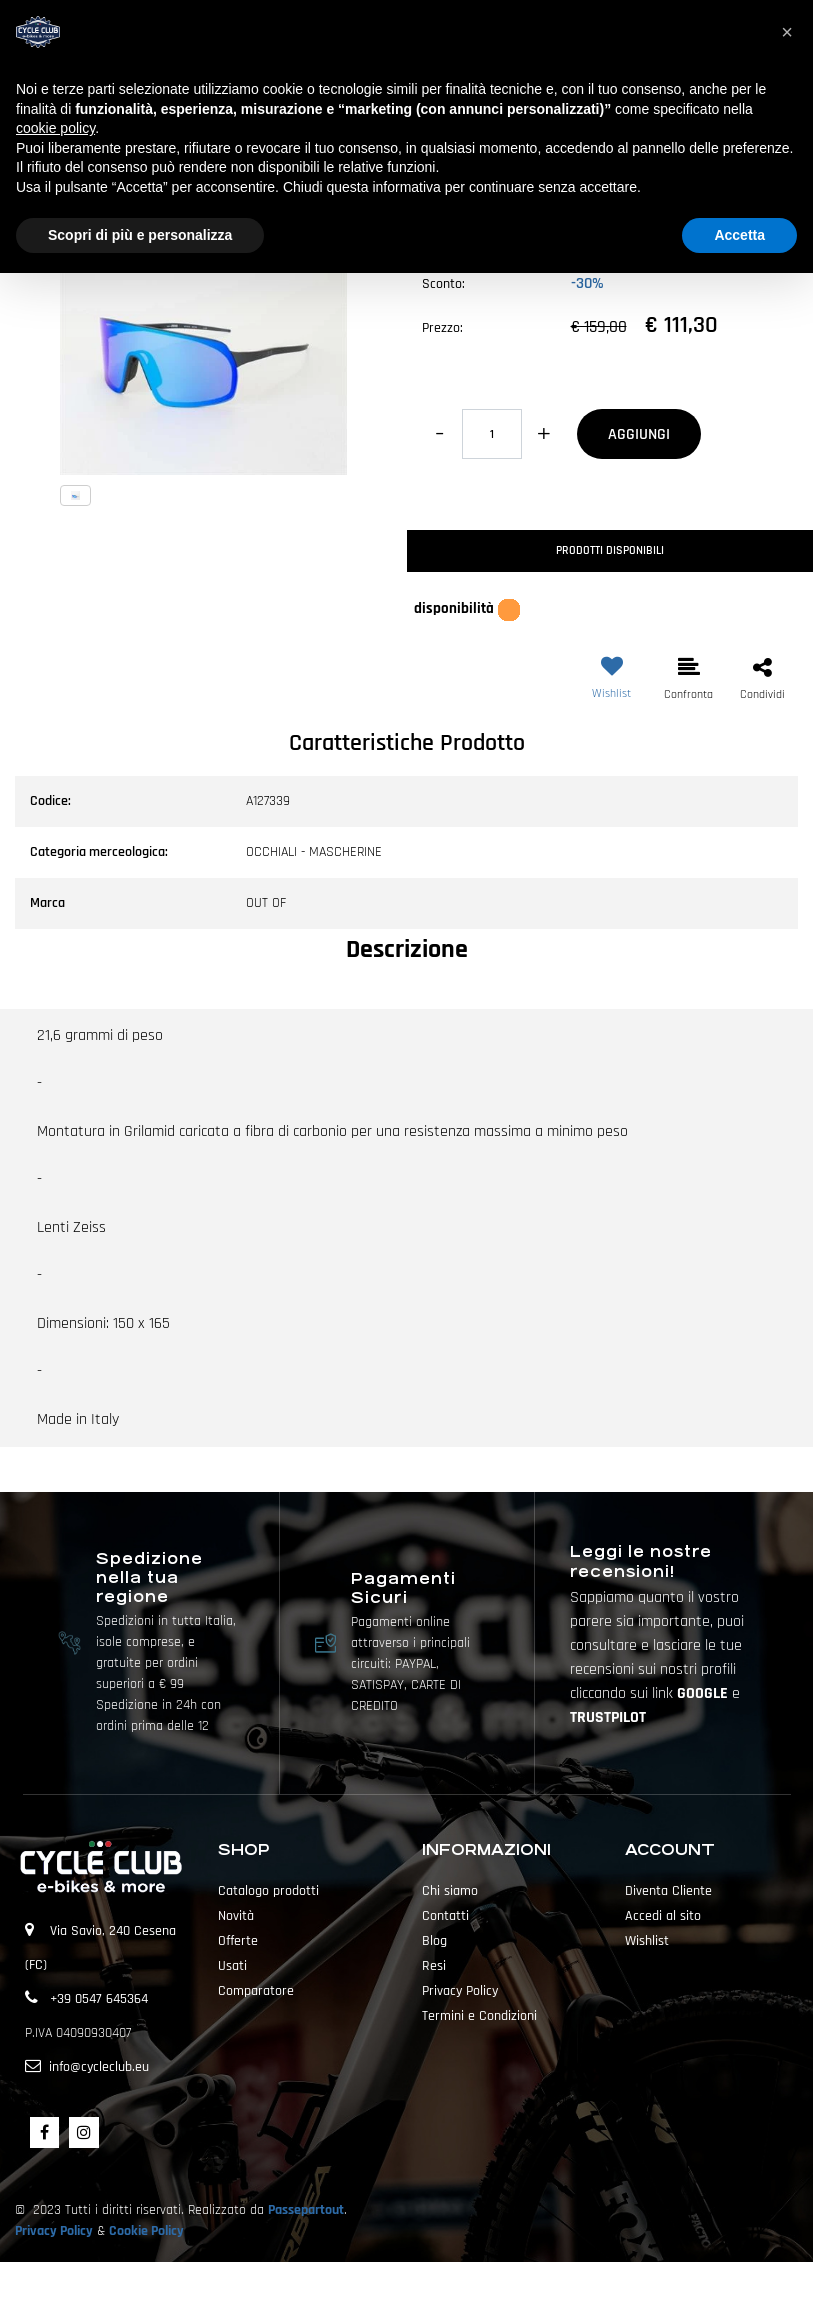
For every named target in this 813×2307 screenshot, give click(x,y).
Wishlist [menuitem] (647, 1941)
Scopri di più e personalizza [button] (140, 235)
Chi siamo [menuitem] (450, 1891)
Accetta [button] (739, 235)
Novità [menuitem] (236, 1916)
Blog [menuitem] (434, 1941)
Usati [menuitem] (232, 1966)
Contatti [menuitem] (445, 1916)
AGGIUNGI (639, 434)
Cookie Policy (146, 2231)
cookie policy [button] (55, 128)
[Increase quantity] (544, 434)
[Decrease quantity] (439, 434)
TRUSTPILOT (608, 1717)
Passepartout (306, 2210)
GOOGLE (704, 1693)
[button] (203, 331)
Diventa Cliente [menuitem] (668, 1891)
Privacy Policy (54, 2231)
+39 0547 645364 (99, 1999)
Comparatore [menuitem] (256, 1991)
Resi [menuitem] (434, 1966)
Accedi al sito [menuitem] (663, 1916)
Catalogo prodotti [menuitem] (268, 1891)
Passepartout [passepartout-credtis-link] (442, 2284)
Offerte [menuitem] (238, 1941)
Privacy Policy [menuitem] (460, 1991)
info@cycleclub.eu (99, 2067)
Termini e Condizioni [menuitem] (479, 2016)
